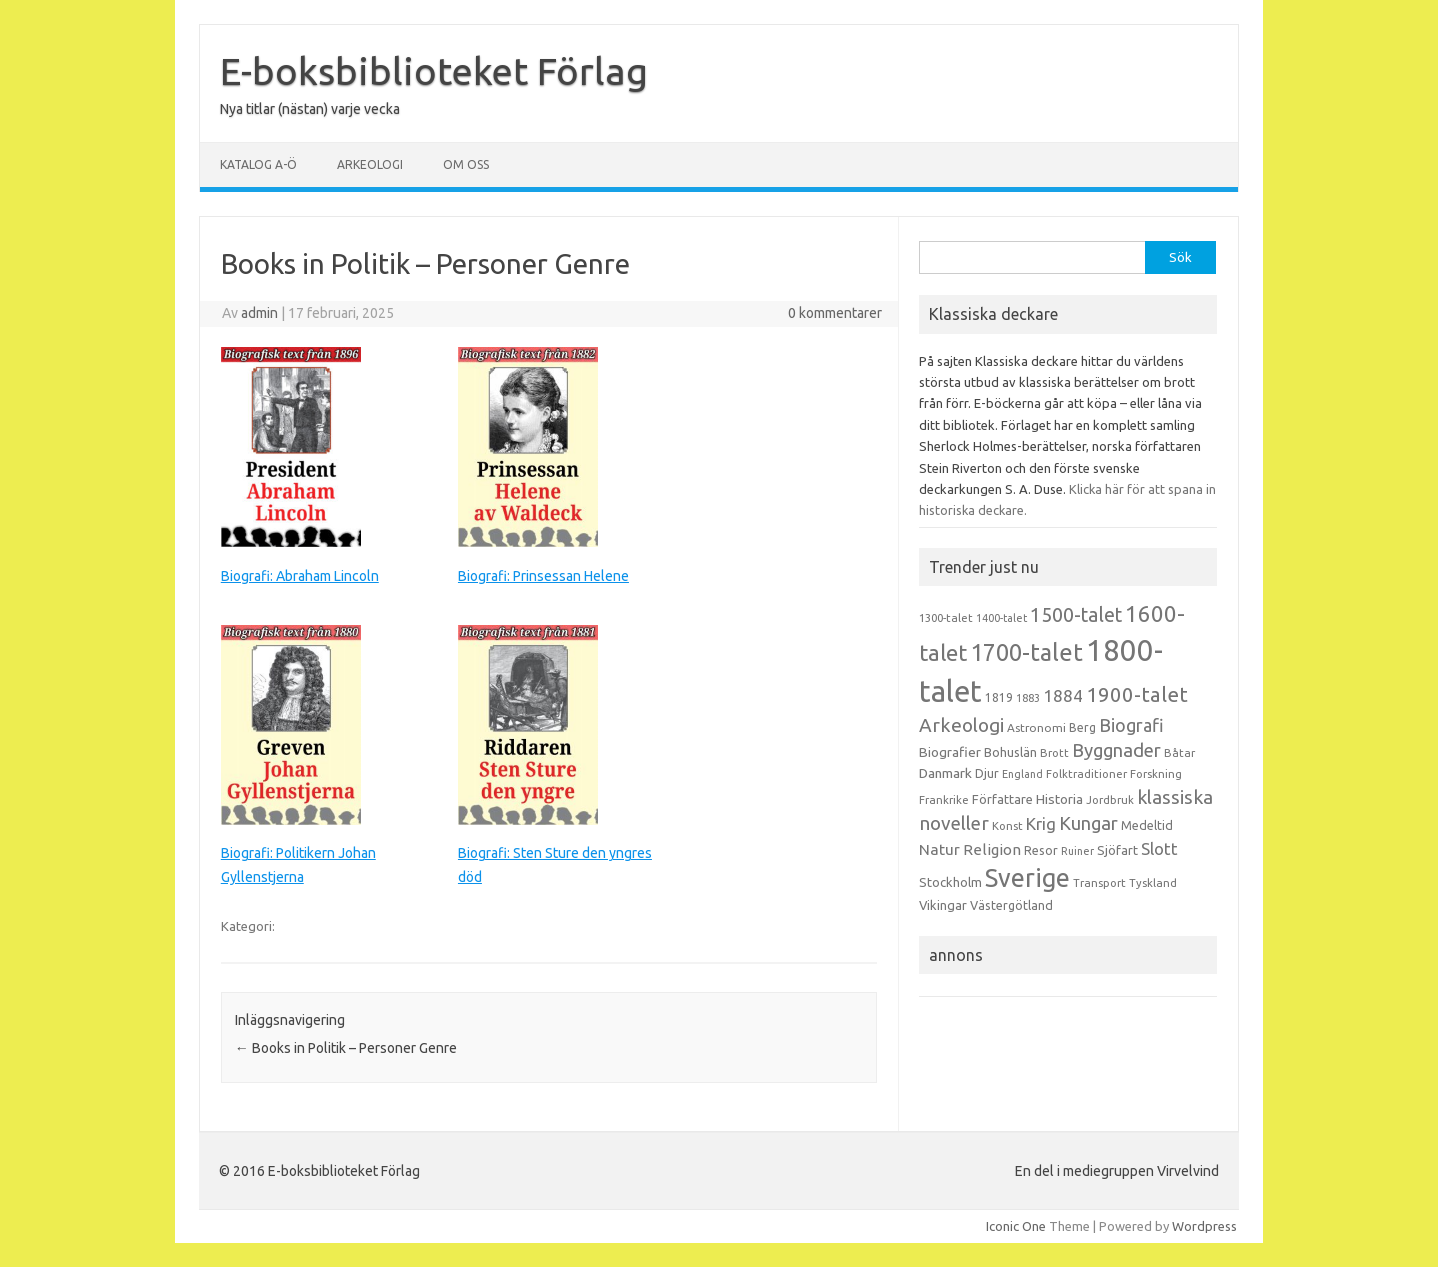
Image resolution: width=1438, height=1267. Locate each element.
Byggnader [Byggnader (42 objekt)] (1116, 750)
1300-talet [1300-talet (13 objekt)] (946, 618)
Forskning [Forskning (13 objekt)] (1156, 774)
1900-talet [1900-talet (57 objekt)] (1137, 694)
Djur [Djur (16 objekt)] (987, 773)
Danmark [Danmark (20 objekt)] (945, 773)
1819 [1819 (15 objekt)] (999, 697)
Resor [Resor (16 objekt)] (1041, 850)
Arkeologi (370, 164)
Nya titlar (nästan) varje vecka (310, 109)
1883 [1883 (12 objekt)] (1028, 698)
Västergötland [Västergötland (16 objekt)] (1011, 905)
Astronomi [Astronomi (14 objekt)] (1036, 727)
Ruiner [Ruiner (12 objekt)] (1077, 851)
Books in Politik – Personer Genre (346, 1048)
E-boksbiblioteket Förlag (434, 71)
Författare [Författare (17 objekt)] (1002, 799)
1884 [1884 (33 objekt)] (1063, 695)
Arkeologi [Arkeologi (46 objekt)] (961, 725)
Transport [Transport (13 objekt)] (1099, 883)
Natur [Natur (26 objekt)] (939, 849)
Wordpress (1204, 1226)
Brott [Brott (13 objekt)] (1054, 753)
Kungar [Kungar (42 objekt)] (1088, 823)
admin (259, 313)
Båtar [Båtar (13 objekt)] (1179, 753)
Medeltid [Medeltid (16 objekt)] (1147, 825)
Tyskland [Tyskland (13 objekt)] (1153, 883)
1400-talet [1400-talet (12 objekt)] (1001, 618)
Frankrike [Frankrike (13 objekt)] (944, 800)
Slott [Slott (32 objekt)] (1159, 848)
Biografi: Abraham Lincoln (300, 576)
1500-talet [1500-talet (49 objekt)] (1076, 615)
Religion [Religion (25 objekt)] (992, 849)
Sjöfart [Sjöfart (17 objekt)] (1117, 850)
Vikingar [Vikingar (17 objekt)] (943, 905)
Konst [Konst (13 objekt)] (1007, 826)
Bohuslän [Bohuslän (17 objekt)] (1010, 752)
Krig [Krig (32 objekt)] (1041, 823)
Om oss (466, 164)
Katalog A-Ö (258, 164)
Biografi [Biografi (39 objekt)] (1131, 725)
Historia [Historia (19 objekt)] (1059, 799)
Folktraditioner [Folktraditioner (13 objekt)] (1086, 774)
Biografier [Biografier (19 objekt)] (950, 752)
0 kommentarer (835, 313)
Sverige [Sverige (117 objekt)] (1027, 878)
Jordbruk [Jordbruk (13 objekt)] (1110, 800)
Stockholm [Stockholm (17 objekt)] (950, 882)
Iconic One (1016, 1226)
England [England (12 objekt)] (1022, 774)
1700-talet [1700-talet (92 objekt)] (1026, 652)
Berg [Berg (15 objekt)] (1082, 727)
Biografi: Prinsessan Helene (543, 576)
